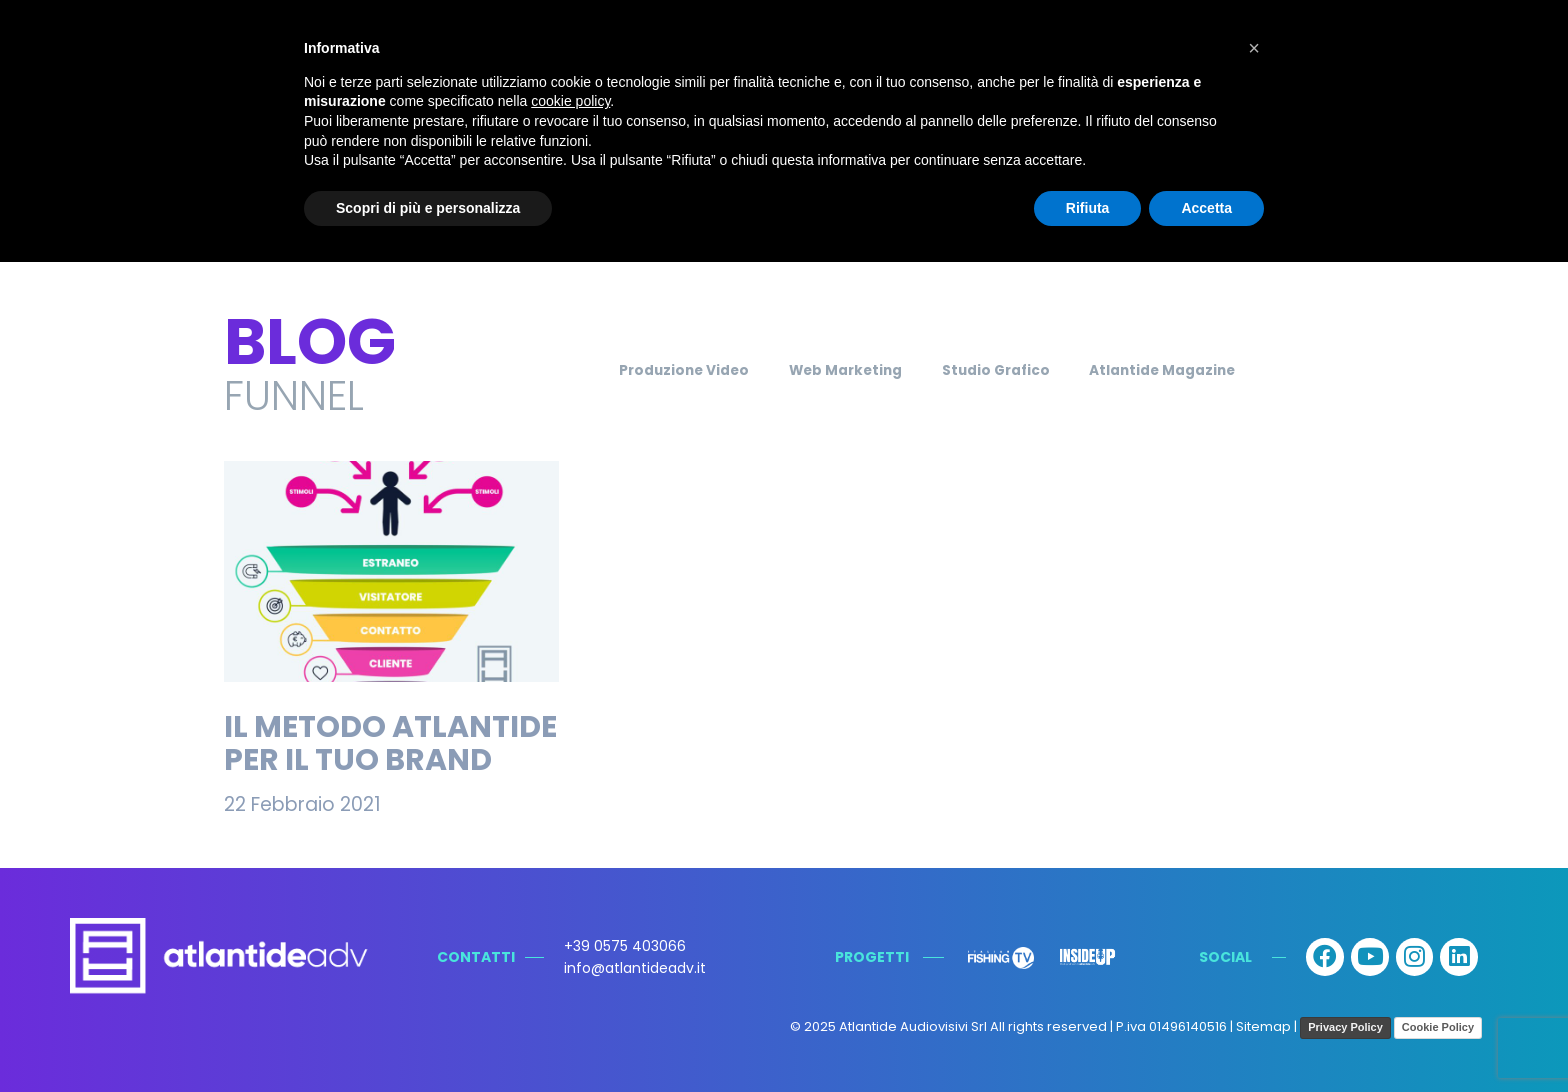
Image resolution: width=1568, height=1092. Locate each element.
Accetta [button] (1206, 208)
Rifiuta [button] (1088, 208)
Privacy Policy (1345, 1027)
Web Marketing (833, 370)
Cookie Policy (1438, 1027)
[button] (1254, 48)
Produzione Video (651, 370)
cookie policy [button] (570, 101)
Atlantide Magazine (1194, 370)
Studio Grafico (1005, 370)
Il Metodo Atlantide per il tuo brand (390, 743)
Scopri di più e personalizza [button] (428, 208)
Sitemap (1263, 1027)
